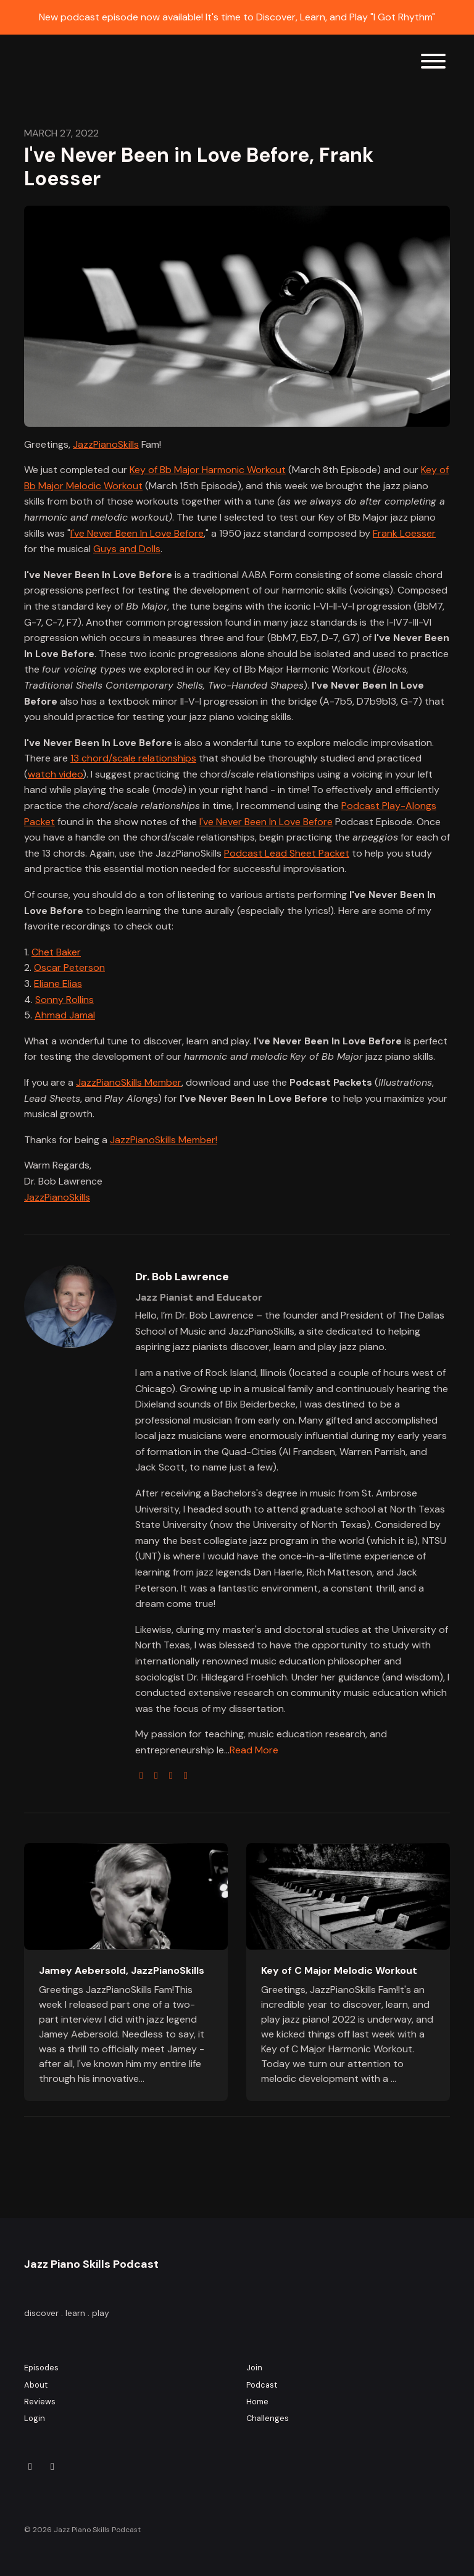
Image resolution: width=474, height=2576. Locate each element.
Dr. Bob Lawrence (182, 1276)
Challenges (267, 2418)
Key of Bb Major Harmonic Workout (208, 469)
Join (254, 2367)
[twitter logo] (156, 1775)
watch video (55, 774)
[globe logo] (141, 1775)
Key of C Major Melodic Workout (339, 1970)
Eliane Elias (58, 983)
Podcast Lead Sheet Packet (286, 853)
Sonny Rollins (64, 999)
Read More (254, 1749)
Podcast (261, 2385)
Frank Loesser (404, 533)
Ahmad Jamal (65, 1015)
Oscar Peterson (69, 967)
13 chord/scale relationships (133, 758)
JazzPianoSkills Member (128, 1082)
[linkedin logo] (186, 1775)
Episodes (41, 2367)
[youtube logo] (171, 1775)
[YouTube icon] (52, 2466)
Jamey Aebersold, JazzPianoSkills (121, 1970)
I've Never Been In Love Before (137, 533)
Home (257, 2401)
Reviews (40, 2401)
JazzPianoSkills (106, 444)
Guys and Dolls (126, 548)
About (36, 2385)
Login (34, 2418)
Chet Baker (56, 952)
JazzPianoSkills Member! (163, 1139)
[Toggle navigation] (433, 63)
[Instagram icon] (30, 2466)
